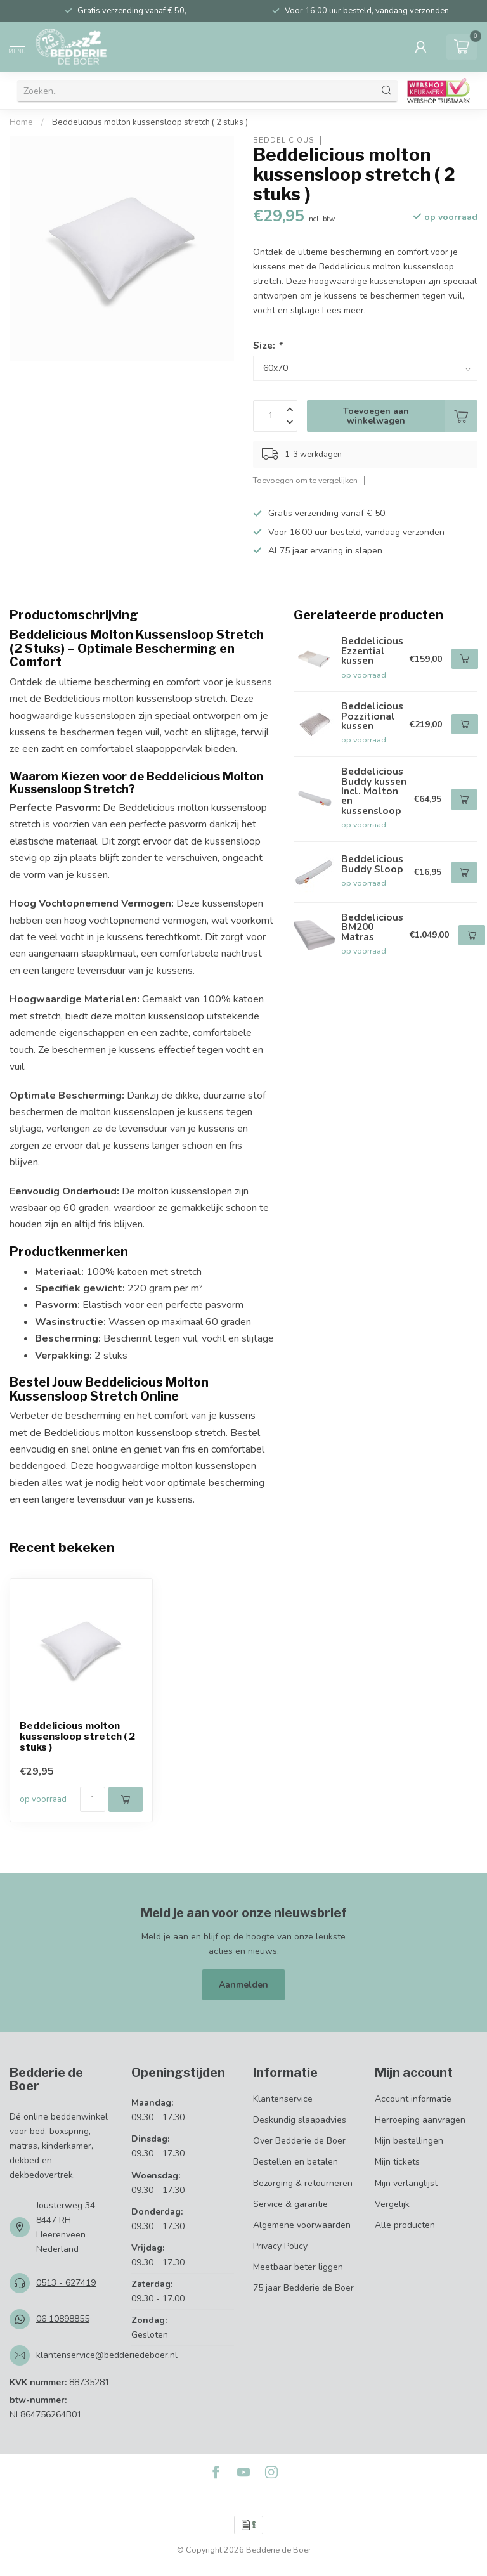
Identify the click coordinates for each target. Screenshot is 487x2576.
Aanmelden (243, 1985)
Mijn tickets (397, 2162)
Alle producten (405, 2225)
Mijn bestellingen (409, 2141)
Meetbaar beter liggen (298, 2267)
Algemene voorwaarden (302, 2225)
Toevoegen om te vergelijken (305, 480)
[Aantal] (92, 1799)
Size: (267, 345)
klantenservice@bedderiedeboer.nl (107, 2355)
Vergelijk (392, 2204)
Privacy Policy (280, 2246)
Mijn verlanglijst (406, 2183)
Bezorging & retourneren (303, 2183)
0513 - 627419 (66, 2283)
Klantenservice (283, 2099)
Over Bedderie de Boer (299, 2141)
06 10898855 (62, 2319)
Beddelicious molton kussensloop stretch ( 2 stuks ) (150, 122)
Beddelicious (283, 140)
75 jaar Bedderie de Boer (303, 2288)
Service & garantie (290, 2204)
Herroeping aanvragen (420, 2120)
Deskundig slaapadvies (299, 2120)
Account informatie (413, 2099)
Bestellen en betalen (295, 2162)
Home (21, 122)
